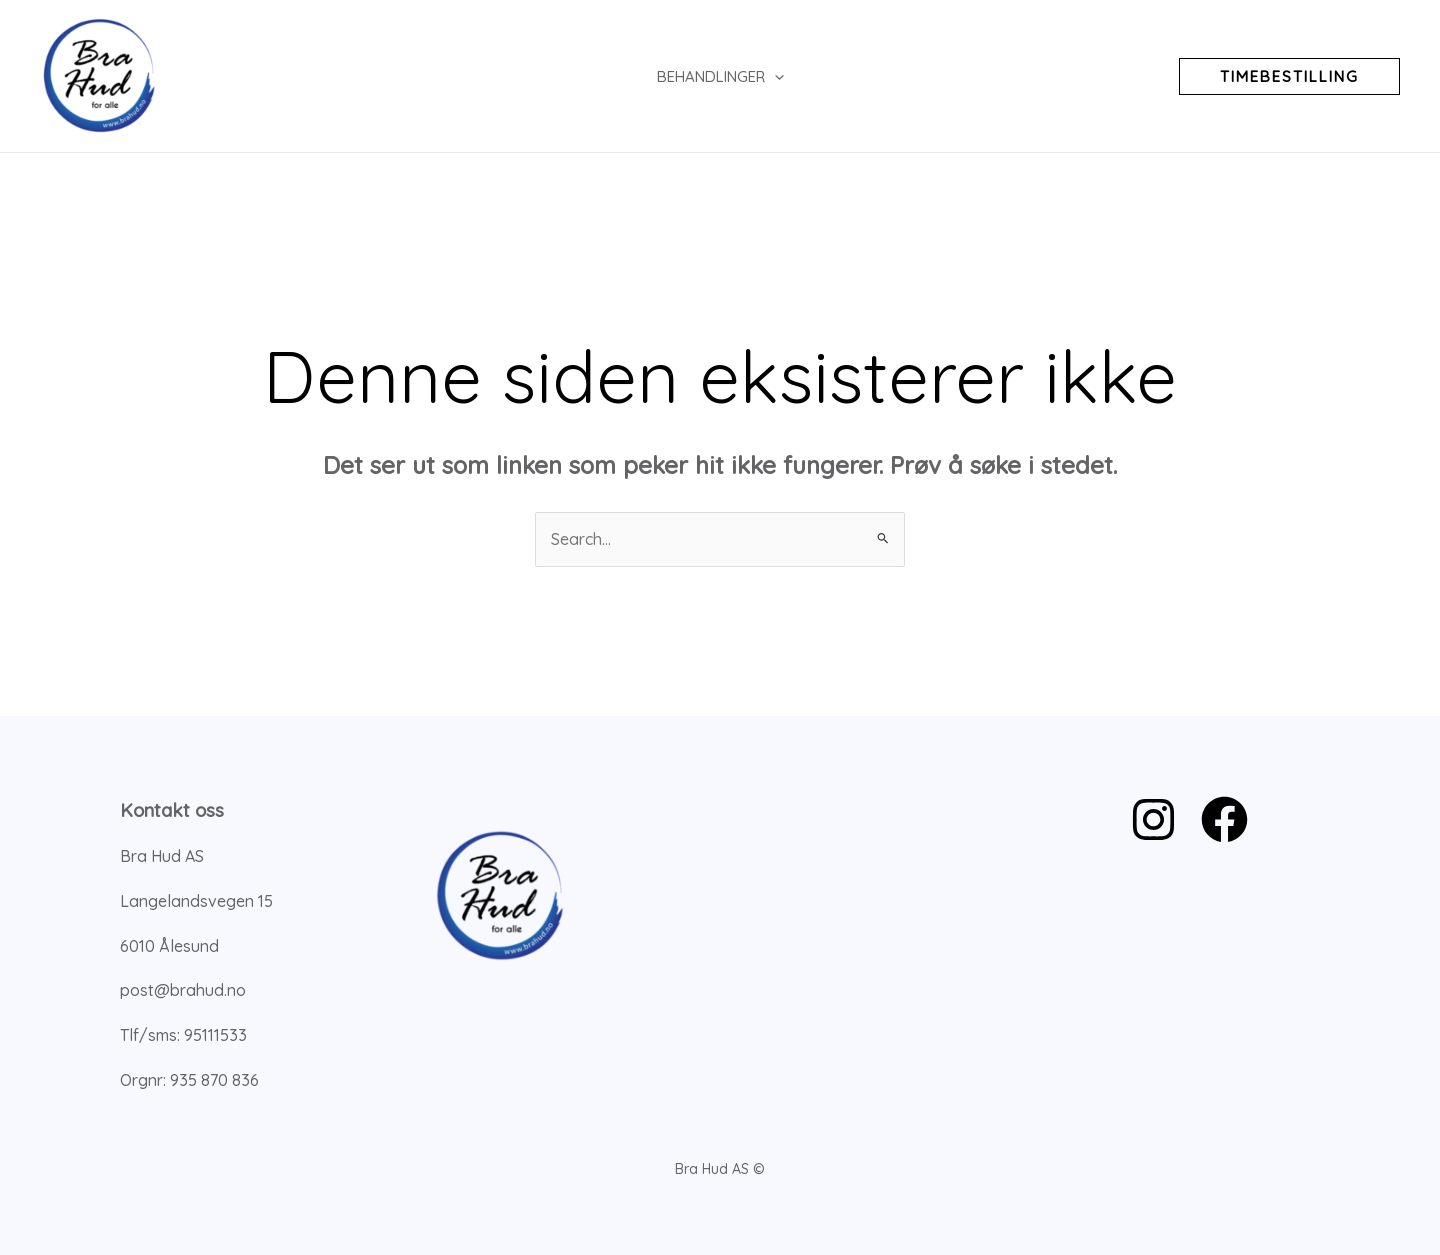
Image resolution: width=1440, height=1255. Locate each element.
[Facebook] (1224, 819)
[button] (1289, 76)
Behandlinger (720, 76)
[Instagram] (1153, 819)
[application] (774, 76)
